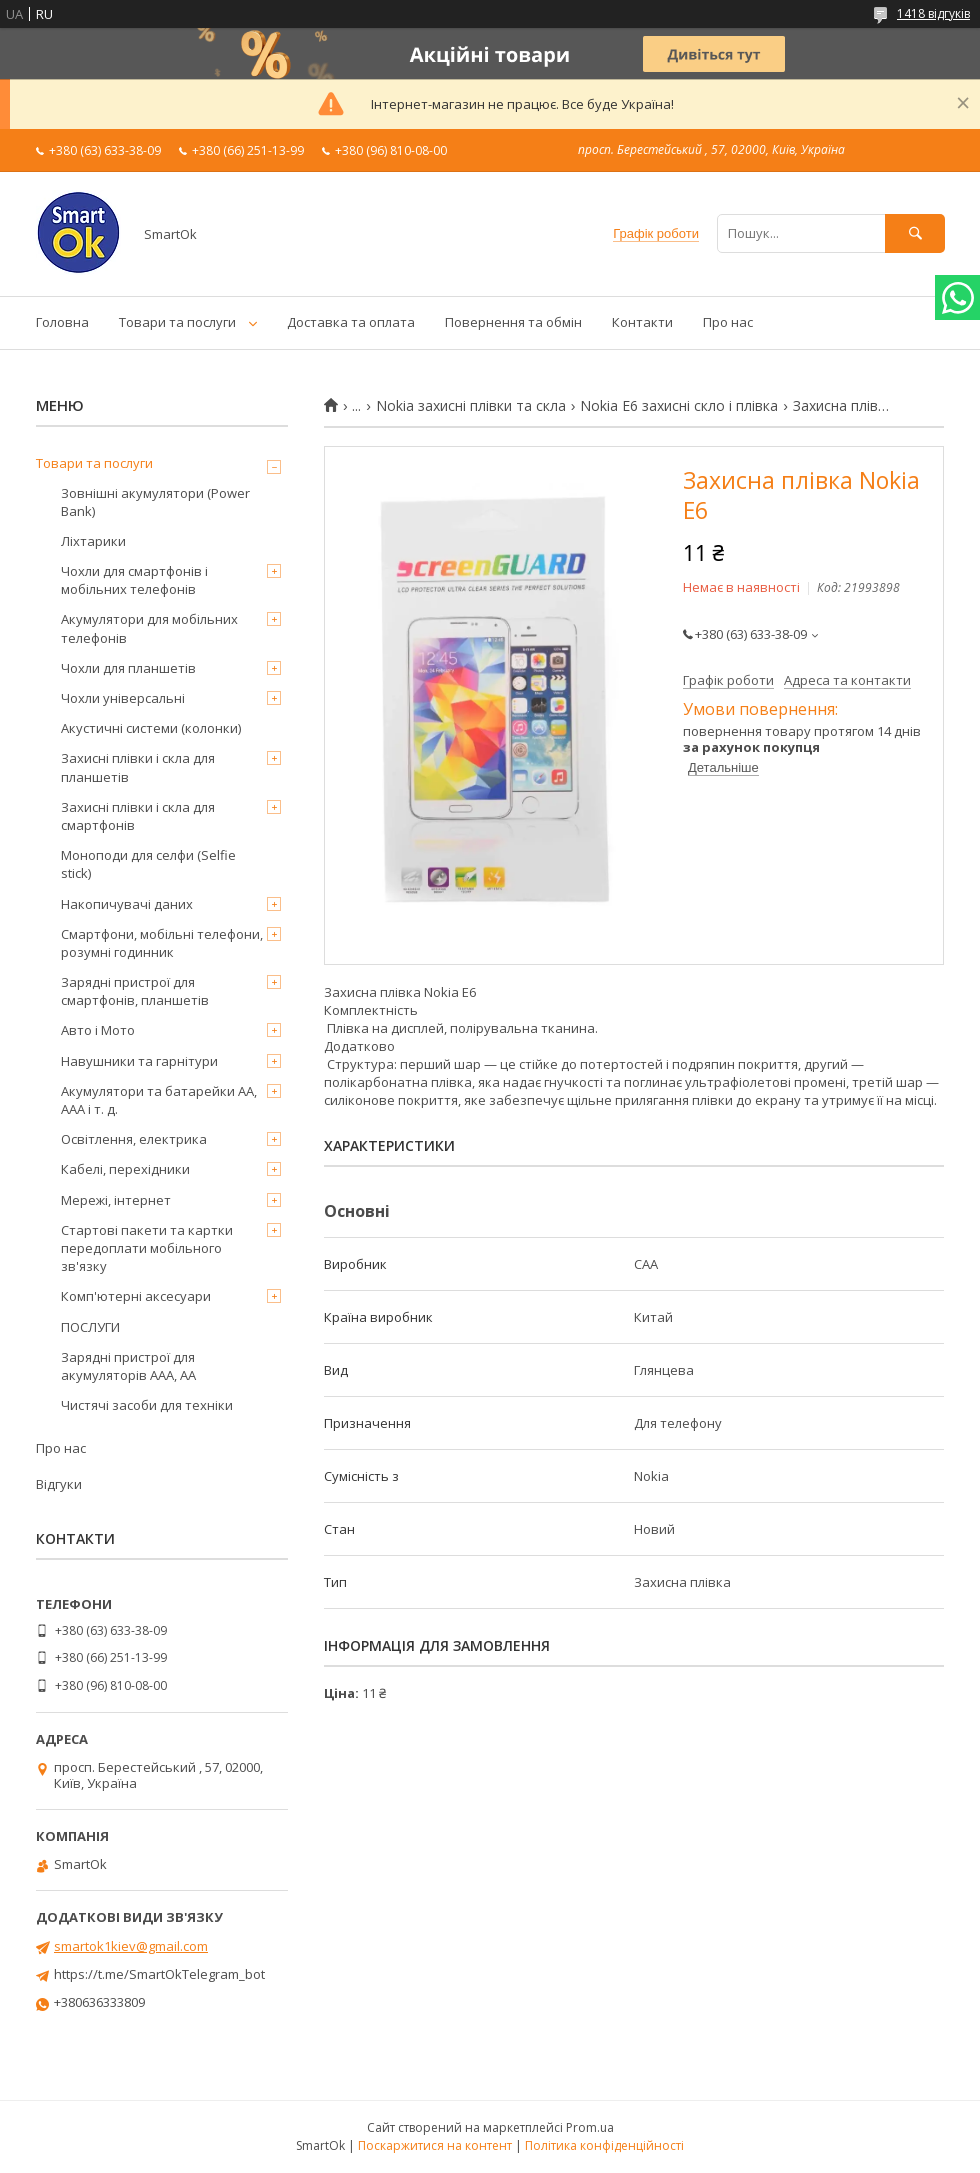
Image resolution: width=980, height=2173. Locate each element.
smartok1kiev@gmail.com (131, 1946)
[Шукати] (915, 233)
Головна (62, 322)
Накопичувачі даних (127, 904)
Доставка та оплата (351, 322)
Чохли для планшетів (128, 668)
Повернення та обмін (513, 322)
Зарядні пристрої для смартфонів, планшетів (135, 991)
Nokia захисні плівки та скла (471, 406)
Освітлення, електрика (134, 1139)
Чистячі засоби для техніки (147, 1405)
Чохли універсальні (123, 698)
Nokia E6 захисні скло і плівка (679, 406)
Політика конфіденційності (604, 2145)
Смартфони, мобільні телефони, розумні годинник (162, 943)
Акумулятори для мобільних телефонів (149, 628)
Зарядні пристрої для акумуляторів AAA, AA (128, 1366)
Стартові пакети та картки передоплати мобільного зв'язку (147, 1248)
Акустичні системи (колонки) (151, 728)
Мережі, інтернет (116, 1200)
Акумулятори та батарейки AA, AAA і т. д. (159, 1100)
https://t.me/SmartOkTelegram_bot (159, 1974)
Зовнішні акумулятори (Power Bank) (155, 502)
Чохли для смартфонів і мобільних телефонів (134, 580)
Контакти (642, 322)
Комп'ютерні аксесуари (136, 1296)
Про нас (728, 322)
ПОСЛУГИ (90, 1327)
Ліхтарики (93, 541)
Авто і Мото (98, 1030)
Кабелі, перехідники (125, 1169)
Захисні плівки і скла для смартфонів (138, 816)
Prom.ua (590, 2127)
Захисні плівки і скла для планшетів (138, 767)
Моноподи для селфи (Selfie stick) (148, 864)
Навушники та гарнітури (139, 1061)
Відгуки (59, 1484)
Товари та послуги (177, 322)
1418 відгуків (933, 13)
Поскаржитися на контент (435, 2145)
